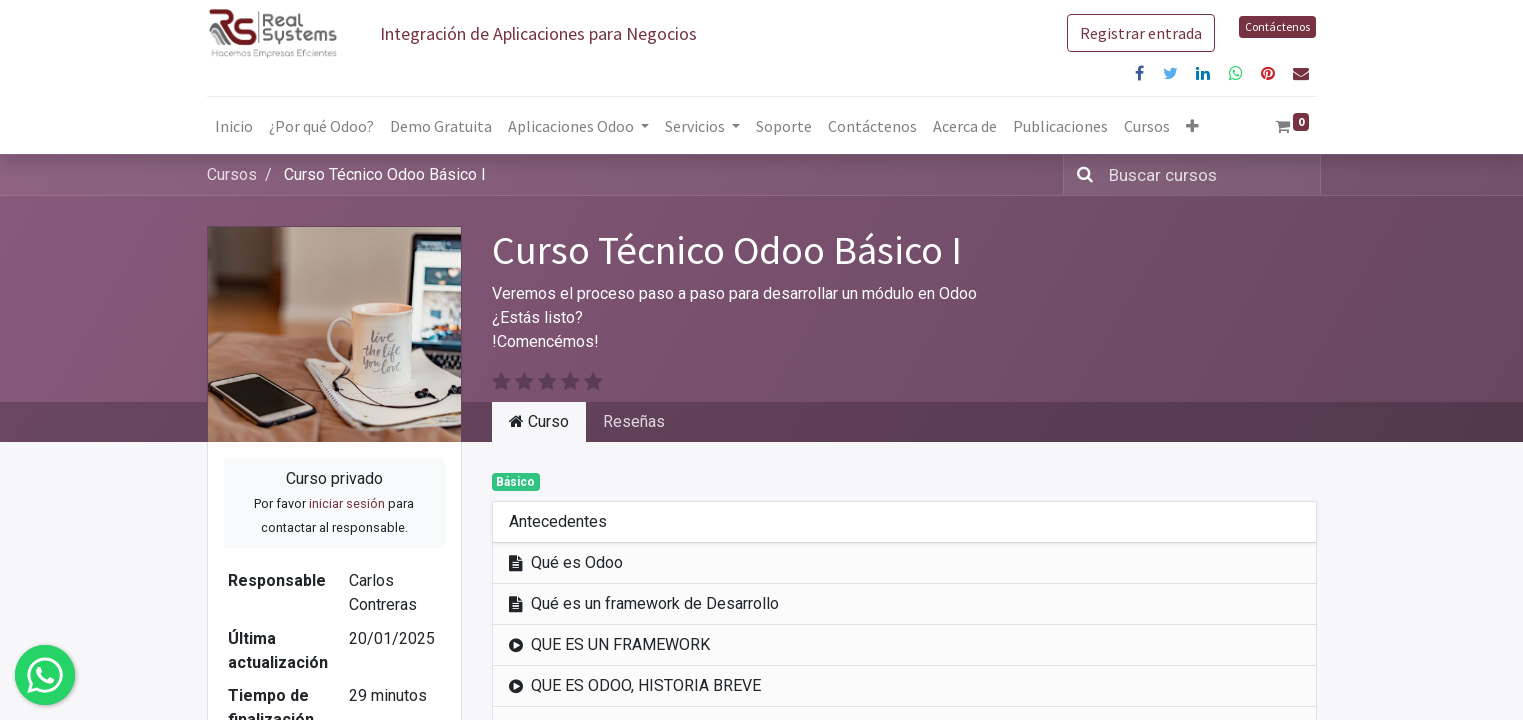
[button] (1192, 126)
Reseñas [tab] (634, 421)
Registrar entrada (1141, 33)
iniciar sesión (347, 503)
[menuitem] (234, 126)
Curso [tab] (539, 421)
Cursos (232, 174)
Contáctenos (1277, 26)
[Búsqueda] (1081, 175)
